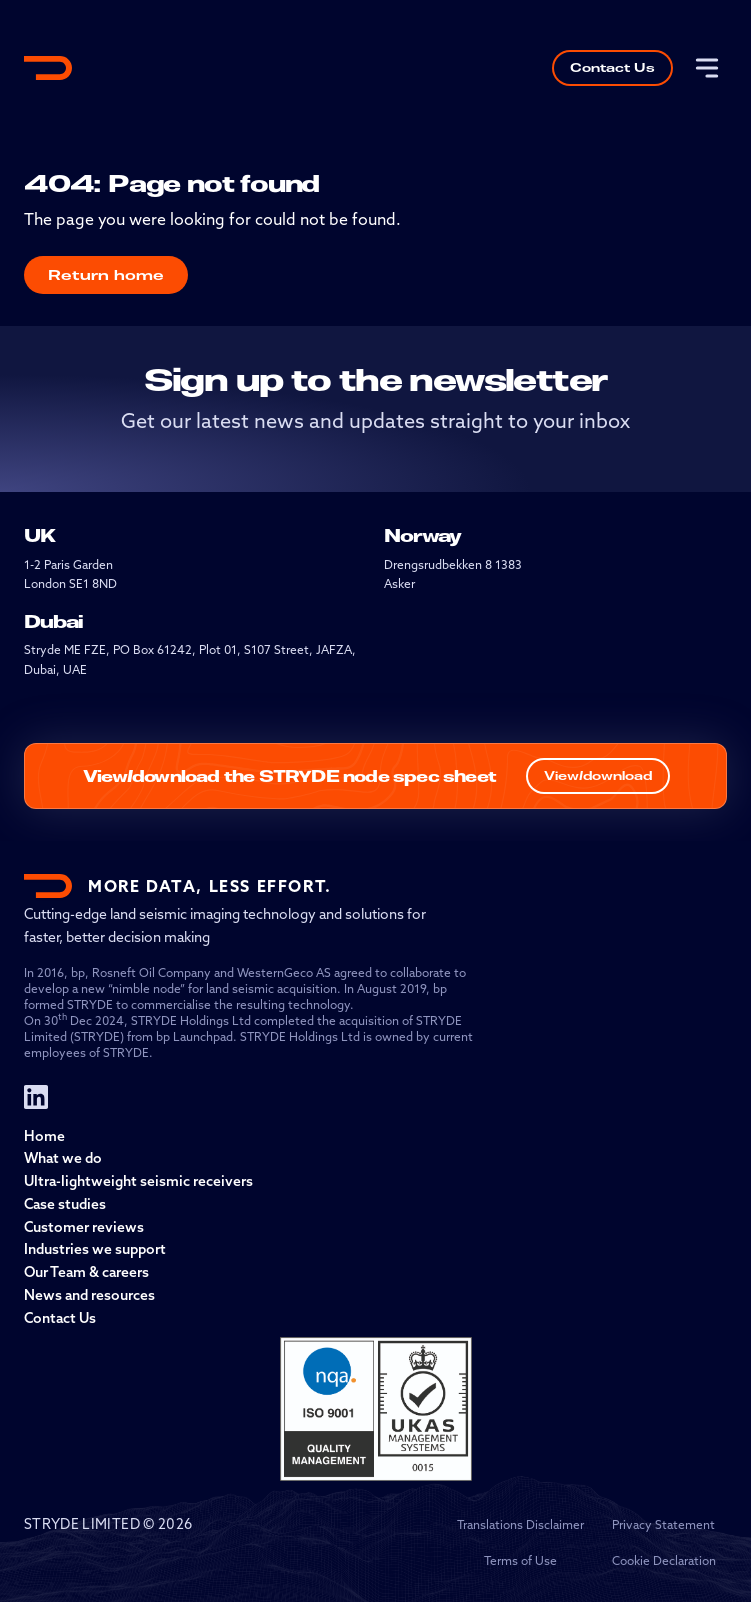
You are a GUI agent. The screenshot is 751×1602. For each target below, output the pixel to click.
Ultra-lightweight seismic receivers (138, 1181)
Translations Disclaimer (520, 1524)
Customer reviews (84, 1227)
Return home (106, 274)
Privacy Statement (663, 1524)
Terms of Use (520, 1560)
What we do (63, 1158)
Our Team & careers (86, 1272)
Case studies (65, 1204)
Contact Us (612, 67)
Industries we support (95, 1249)
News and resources (89, 1295)
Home (44, 1136)
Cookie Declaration (664, 1560)
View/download (598, 775)
